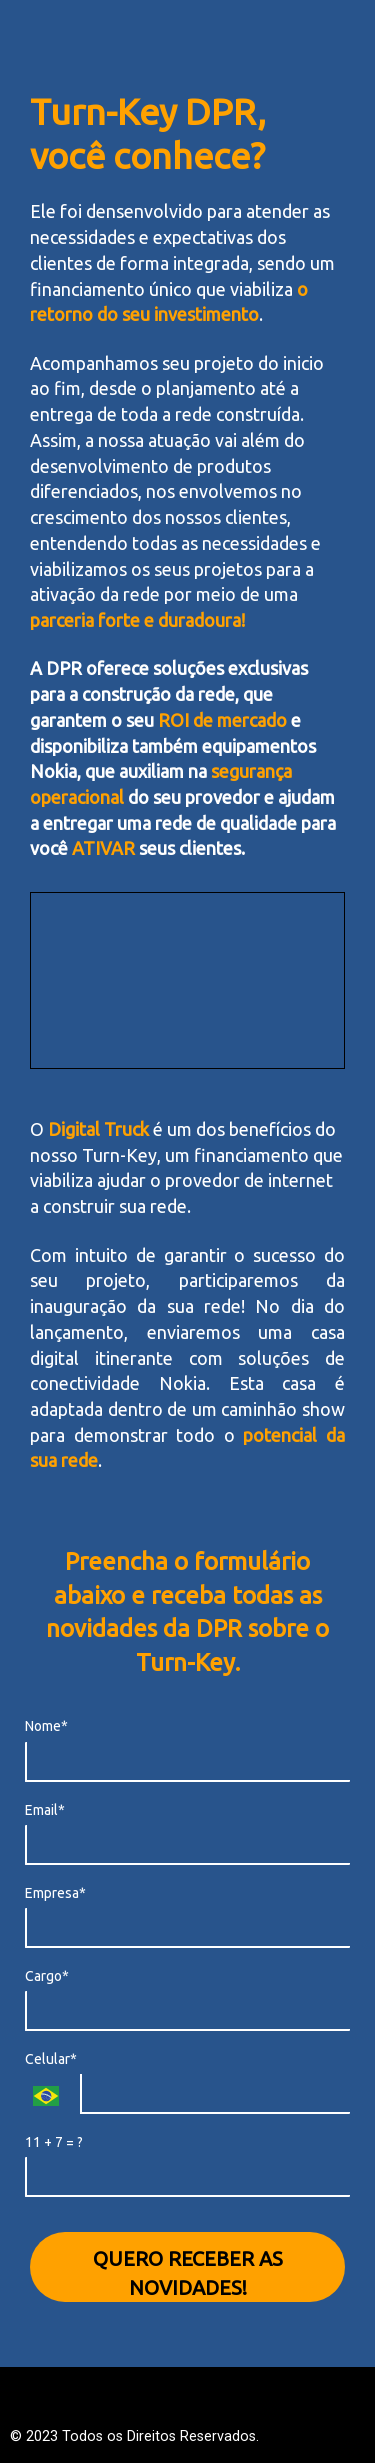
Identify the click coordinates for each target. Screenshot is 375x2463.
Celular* (51, 2059)
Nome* (46, 1726)
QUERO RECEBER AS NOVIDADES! (188, 2273)
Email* (45, 1810)
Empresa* (55, 1893)
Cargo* (47, 1976)
